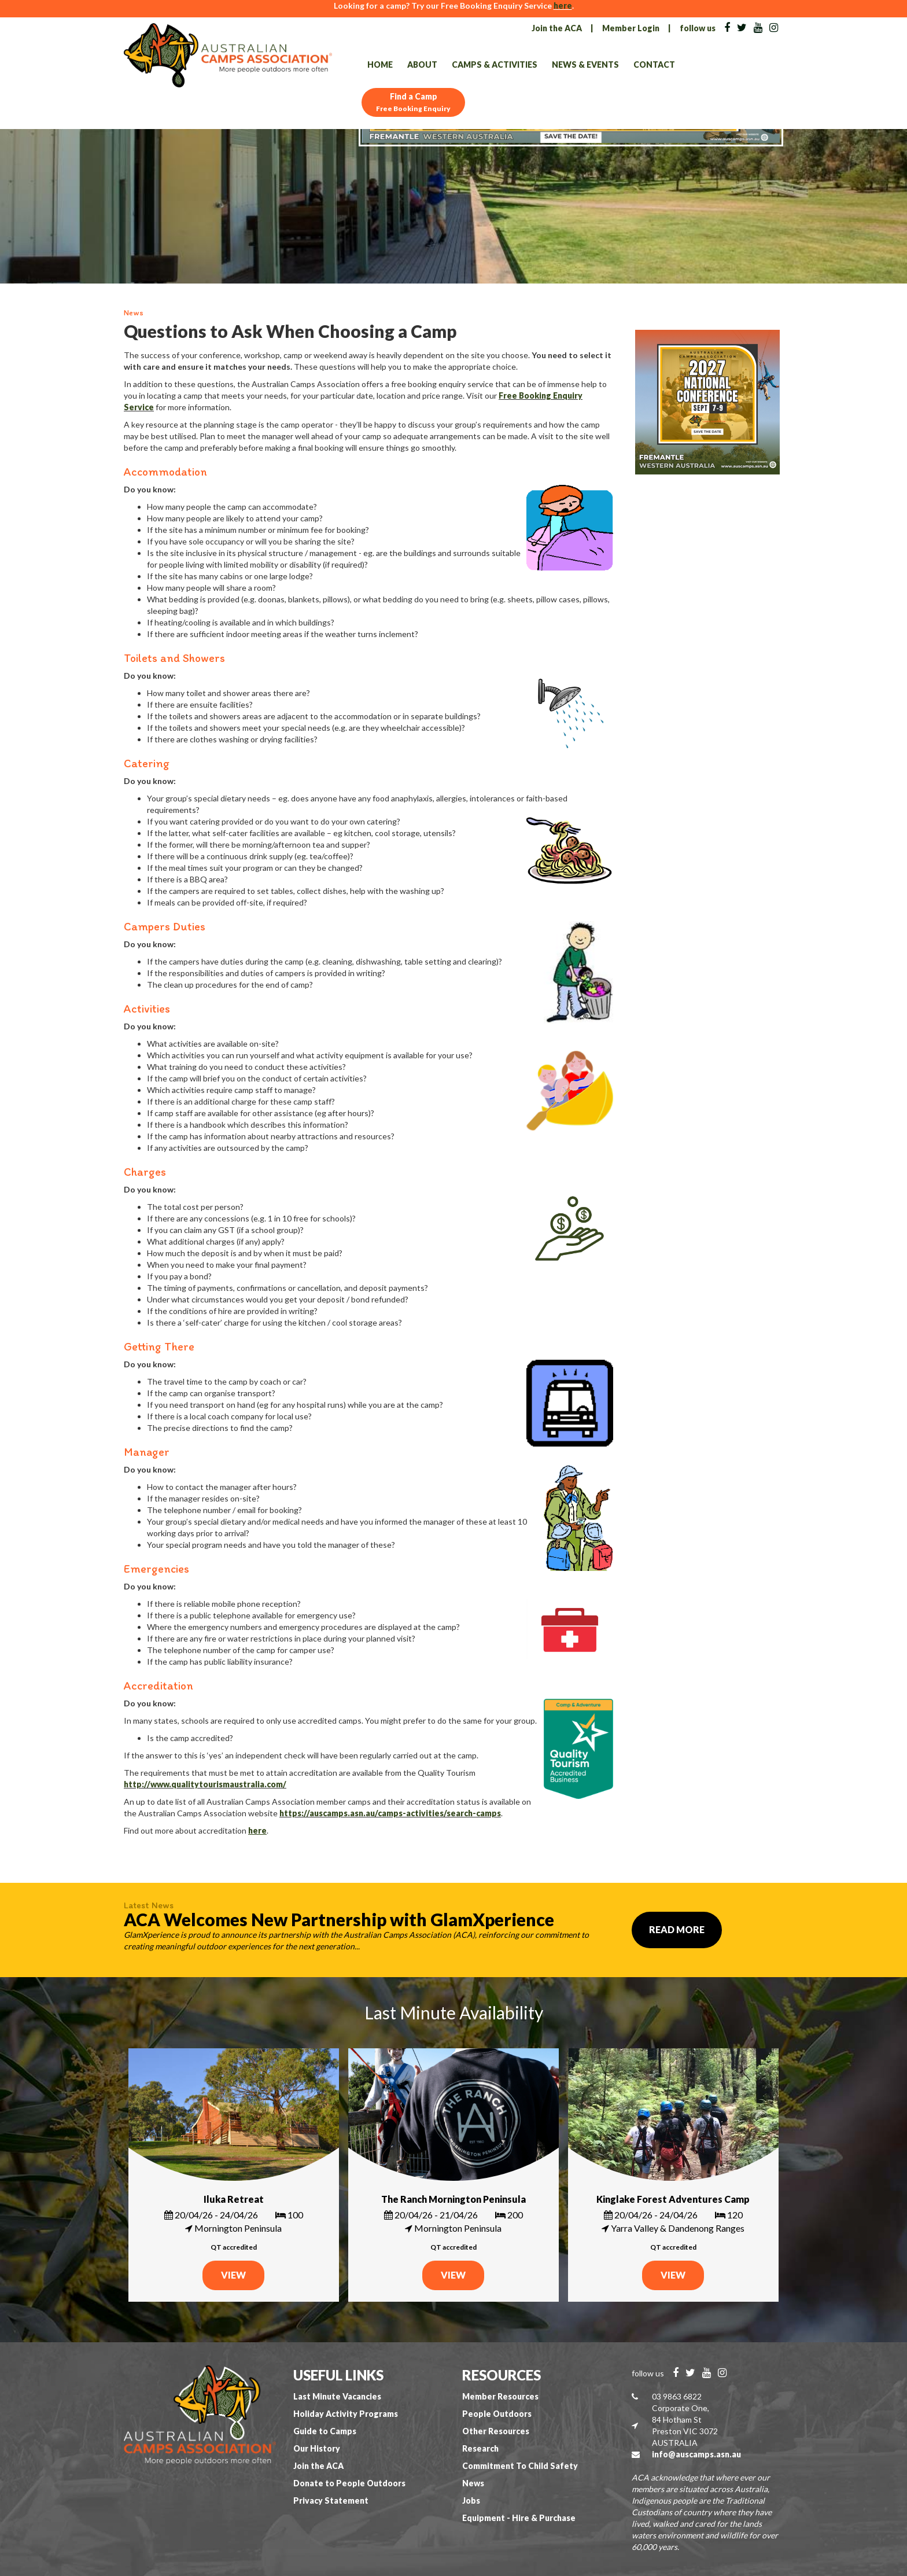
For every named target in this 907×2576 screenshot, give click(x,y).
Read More (677, 1929)
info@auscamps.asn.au (696, 2454)
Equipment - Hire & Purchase (519, 2518)
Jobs (471, 2500)
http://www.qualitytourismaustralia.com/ (205, 1784)
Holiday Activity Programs (345, 2414)
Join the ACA (557, 28)
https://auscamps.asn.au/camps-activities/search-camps (390, 1813)
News (473, 2483)
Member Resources (500, 2396)
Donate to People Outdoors (349, 2483)
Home (380, 64)
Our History (316, 2448)
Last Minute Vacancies (337, 2396)
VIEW (233, 2274)
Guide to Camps (324, 2431)
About (422, 64)
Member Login (630, 28)
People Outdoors (497, 2414)
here (563, 5)
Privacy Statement (330, 2500)
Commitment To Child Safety (520, 2466)
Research (480, 2448)
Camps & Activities (494, 64)
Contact (654, 64)
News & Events (585, 64)
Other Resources (495, 2431)
